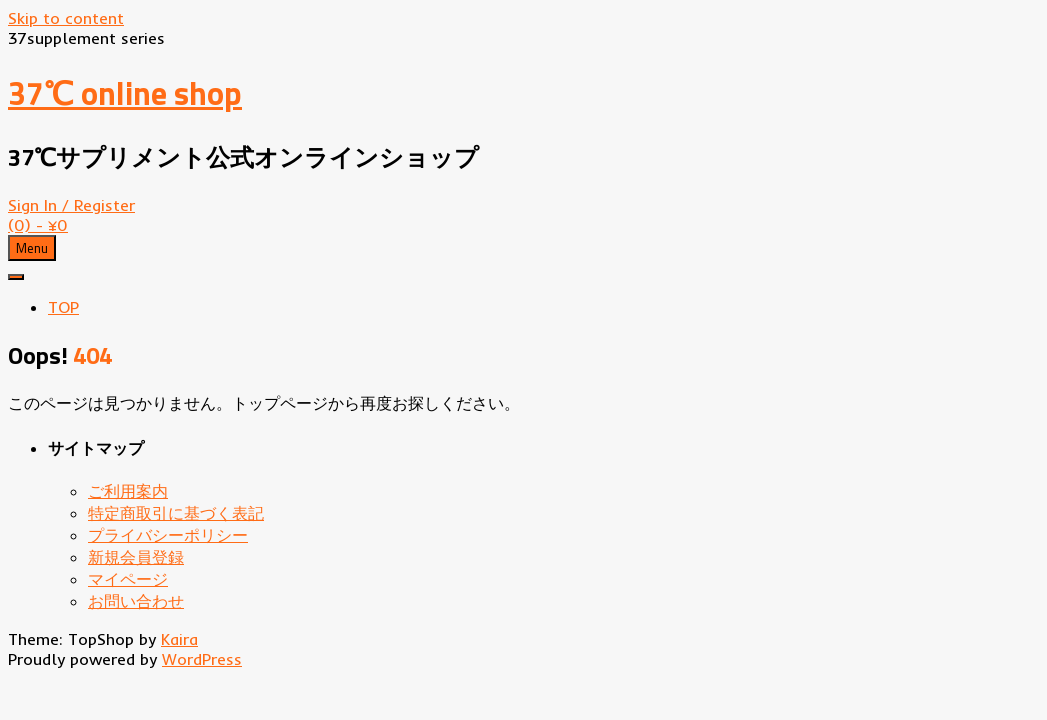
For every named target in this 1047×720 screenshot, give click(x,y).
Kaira (179, 639)
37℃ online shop (125, 93)
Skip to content (66, 18)
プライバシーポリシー (168, 535)
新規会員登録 (136, 557)
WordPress (202, 659)
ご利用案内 (128, 491)
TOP (63, 307)
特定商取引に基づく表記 (176, 513)
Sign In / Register (71, 205)
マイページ (128, 579)
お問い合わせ (136, 601)
